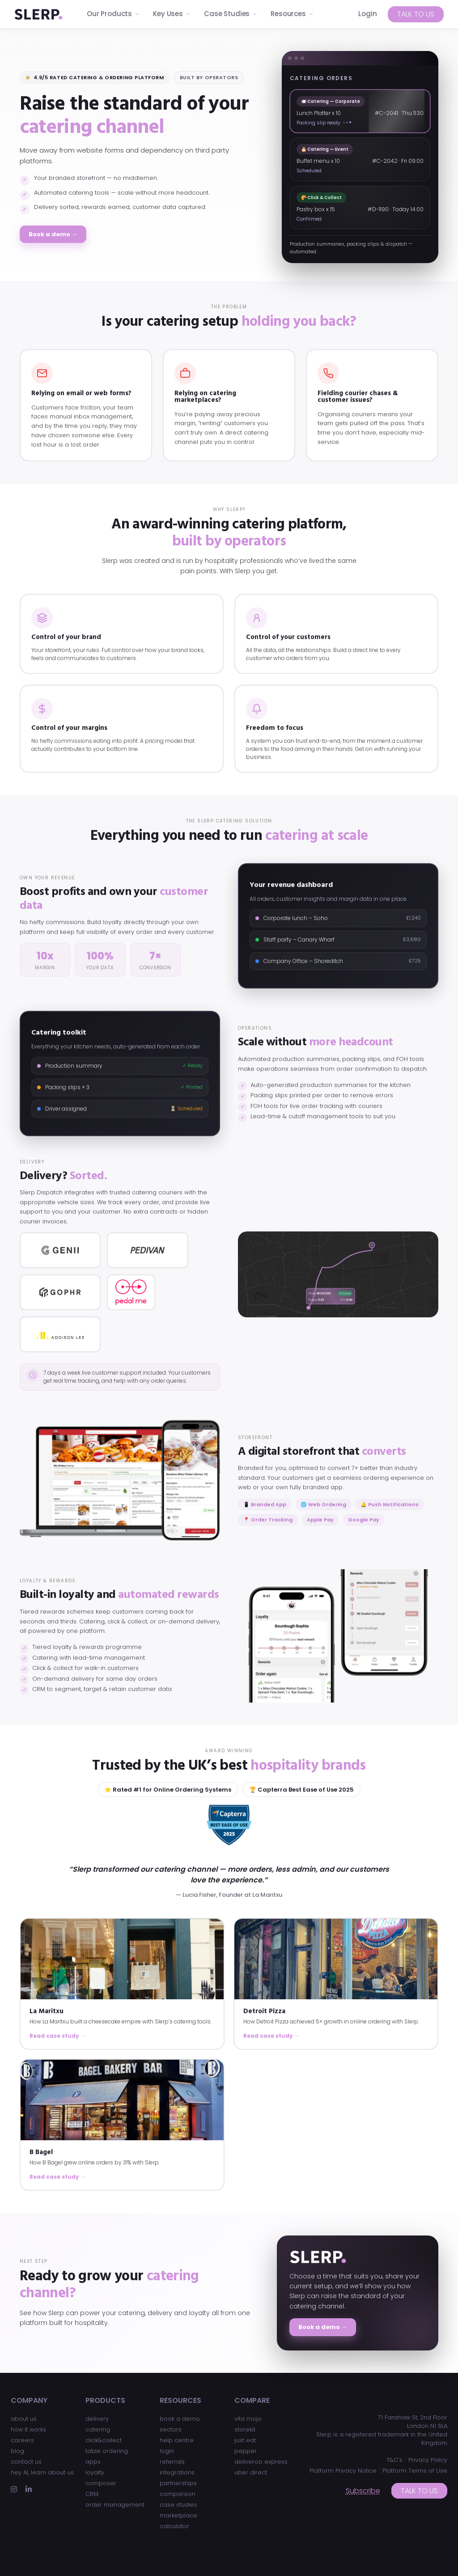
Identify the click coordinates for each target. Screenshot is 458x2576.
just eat (245, 2440)
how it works (28, 2429)
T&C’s (394, 2460)
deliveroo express (261, 2461)
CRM (91, 2494)
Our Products (113, 13)
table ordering (106, 2451)
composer (100, 2483)
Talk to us (415, 14)
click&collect (103, 2440)
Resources (292, 13)
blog (17, 2451)
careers (22, 2440)
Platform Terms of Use (414, 2470)
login (167, 2451)
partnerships (178, 2483)
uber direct (250, 2472)
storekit (244, 2429)
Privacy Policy (427, 2460)
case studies (178, 2504)
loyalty (94, 2472)
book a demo (180, 2419)
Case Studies (231, 13)
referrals (172, 2461)
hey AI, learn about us (42, 2472)
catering (97, 2429)
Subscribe (363, 2491)
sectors (171, 2429)
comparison (177, 2494)
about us (24, 2419)
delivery (97, 2419)
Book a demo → (53, 234)
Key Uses (172, 13)
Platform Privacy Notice (343, 2470)
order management (114, 2504)
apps (93, 2461)
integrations (177, 2472)
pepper (245, 2451)
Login (367, 13)
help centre (177, 2440)
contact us (26, 2461)
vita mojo (248, 2419)
